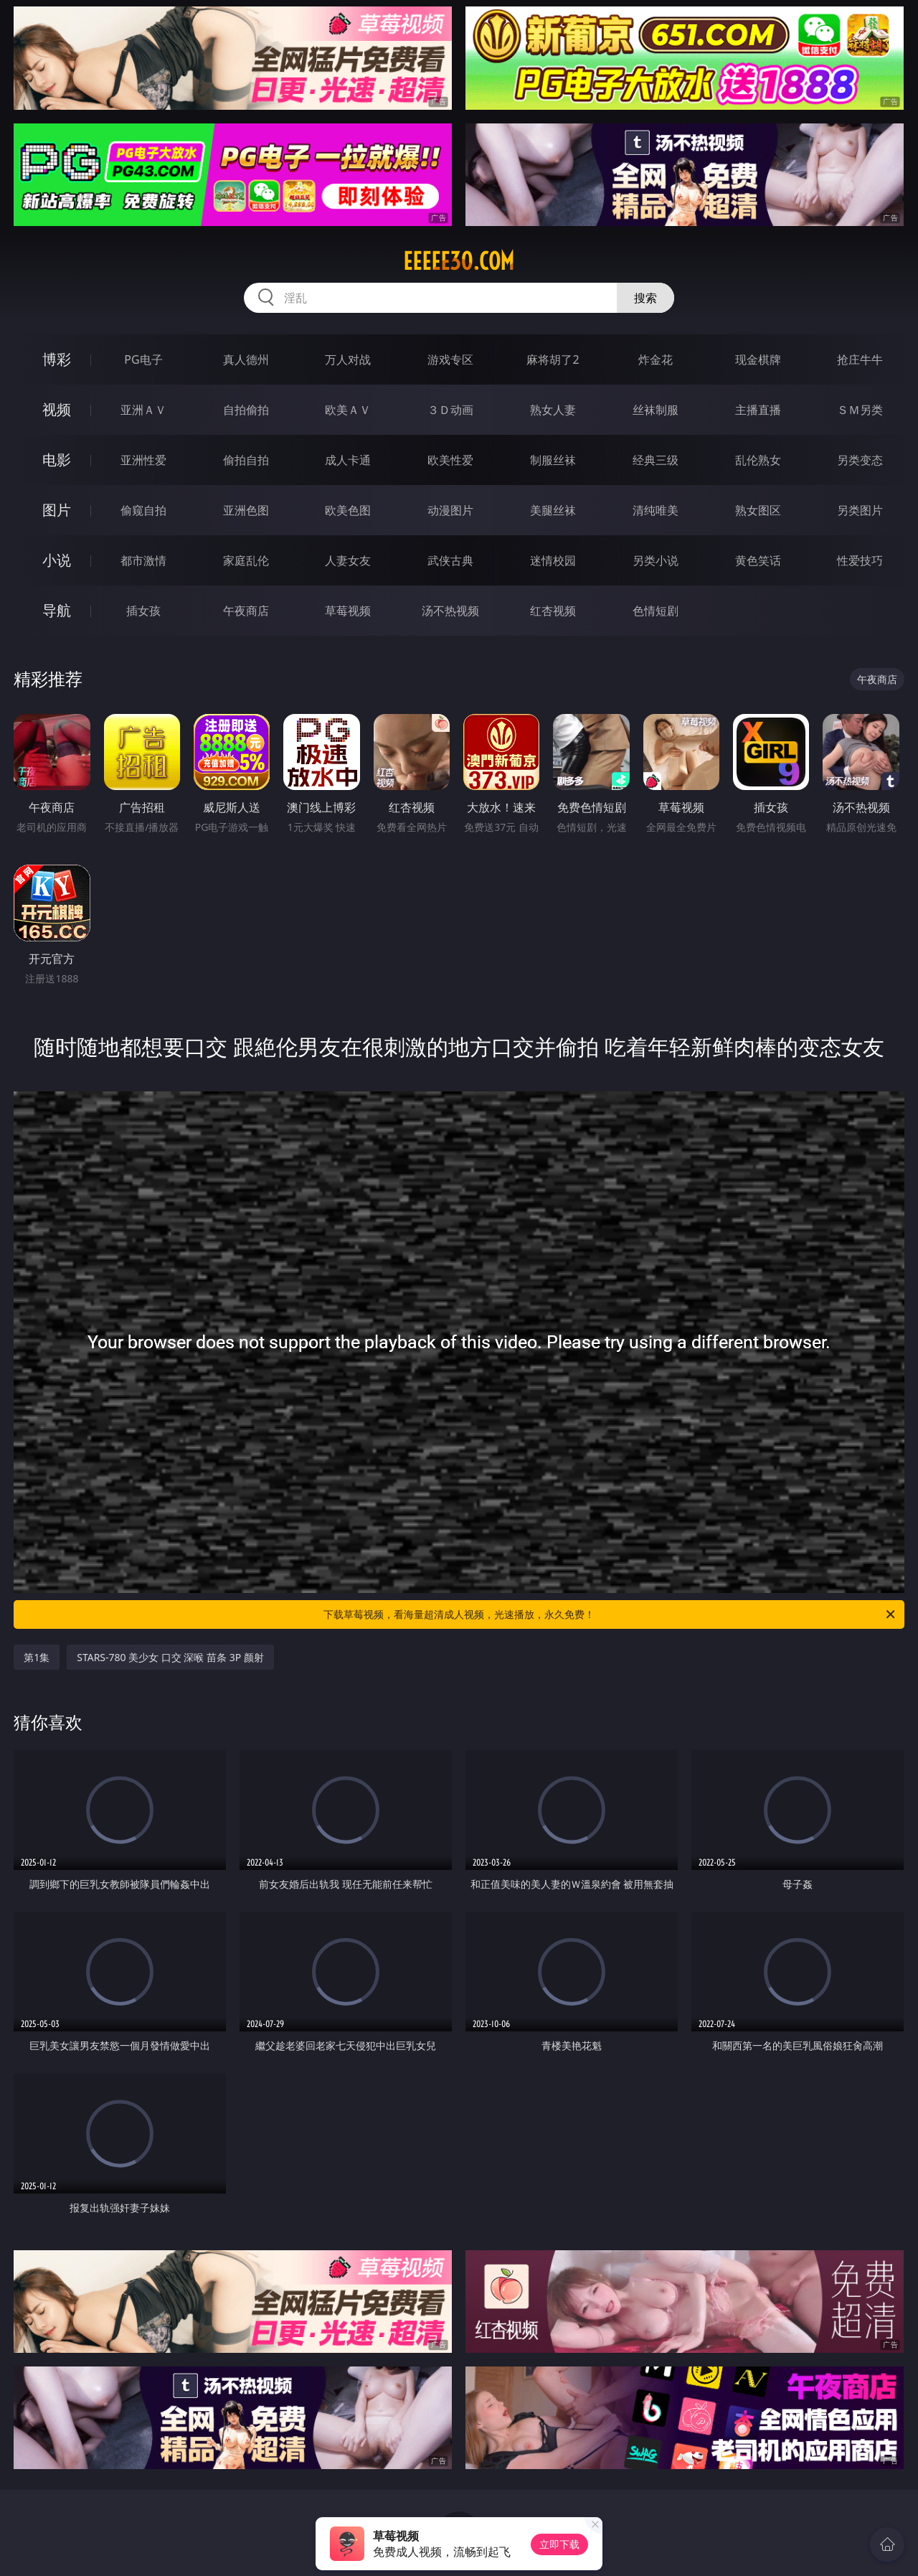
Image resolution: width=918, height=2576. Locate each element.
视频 (56, 409)
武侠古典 (450, 560)
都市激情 (143, 560)
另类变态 (860, 460)
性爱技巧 (860, 560)
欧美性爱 (450, 460)
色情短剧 (655, 611)
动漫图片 (450, 510)
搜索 (645, 298)
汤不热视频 (450, 611)
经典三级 (655, 460)
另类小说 (655, 560)
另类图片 (860, 510)
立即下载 (559, 2544)
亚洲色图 (246, 510)
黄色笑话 (758, 560)
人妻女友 (348, 560)
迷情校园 (553, 560)
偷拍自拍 (246, 460)
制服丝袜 (553, 460)
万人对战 (348, 359)
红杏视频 (553, 611)
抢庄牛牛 (860, 359)
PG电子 (143, 359)
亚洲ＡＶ (143, 410)
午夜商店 (246, 611)
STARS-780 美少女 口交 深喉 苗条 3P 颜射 (170, 1657)
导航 (56, 610)
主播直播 (758, 410)
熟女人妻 (553, 410)
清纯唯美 (655, 510)
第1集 (36, 1657)
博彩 (56, 359)
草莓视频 (348, 611)
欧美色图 (348, 510)
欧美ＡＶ (348, 410)
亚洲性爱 (143, 460)
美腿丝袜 (553, 510)
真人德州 (246, 359)
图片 (56, 510)
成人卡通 (348, 460)
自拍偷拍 (246, 410)
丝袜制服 (655, 410)
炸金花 (655, 359)
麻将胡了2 (552, 359)
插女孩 (143, 611)
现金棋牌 (758, 359)
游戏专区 (450, 359)
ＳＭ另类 (860, 410)
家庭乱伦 (246, 560)
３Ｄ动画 (450, 410)
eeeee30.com (458, 261)
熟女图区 (758, 510)
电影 (56, 459)
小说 (56, 560)
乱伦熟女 (758, 460)
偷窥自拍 (143, 510)
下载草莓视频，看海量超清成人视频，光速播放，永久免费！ (610, 1614)
